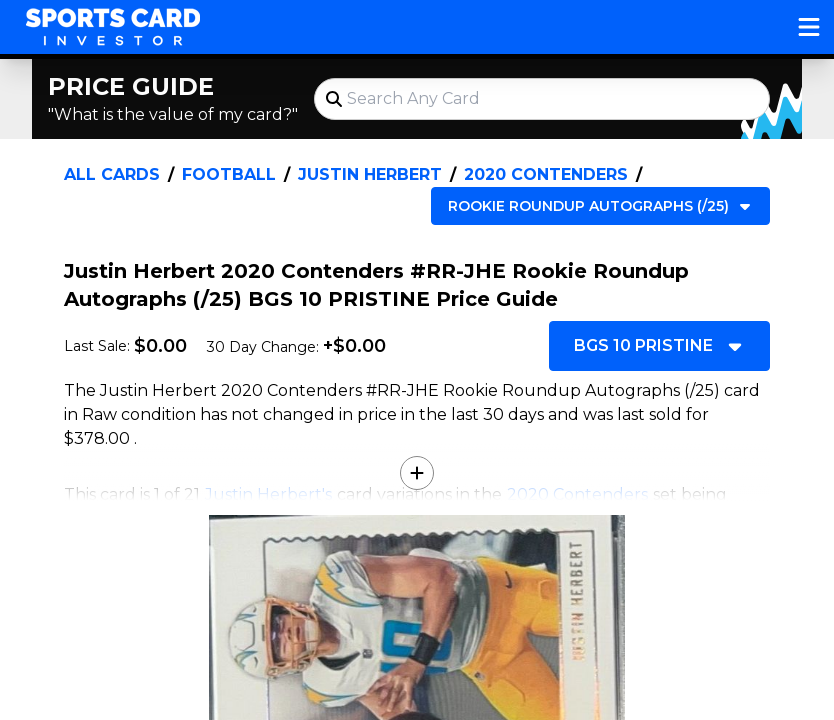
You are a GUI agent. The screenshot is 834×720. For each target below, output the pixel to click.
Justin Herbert (370, 174)
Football (229, 174)
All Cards (112, 174)
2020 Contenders (546, 174)
